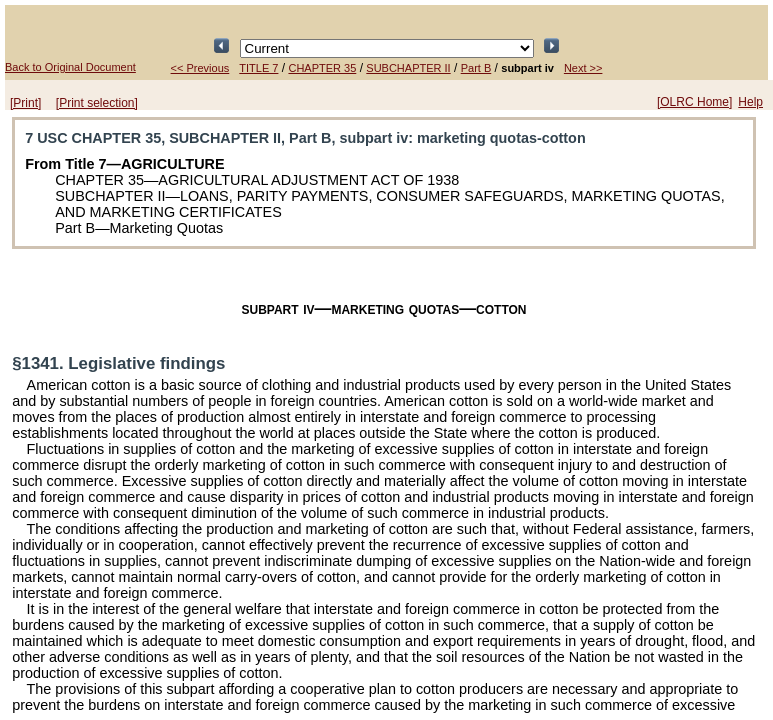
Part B (476, 68)
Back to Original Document (70, 67)
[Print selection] (97, 103)
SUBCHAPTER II (408, 68)
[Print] (25, 103)
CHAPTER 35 (322, 68)
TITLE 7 (258, 68)
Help (750, 102)
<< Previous (200, 68)
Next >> (583, 68)
